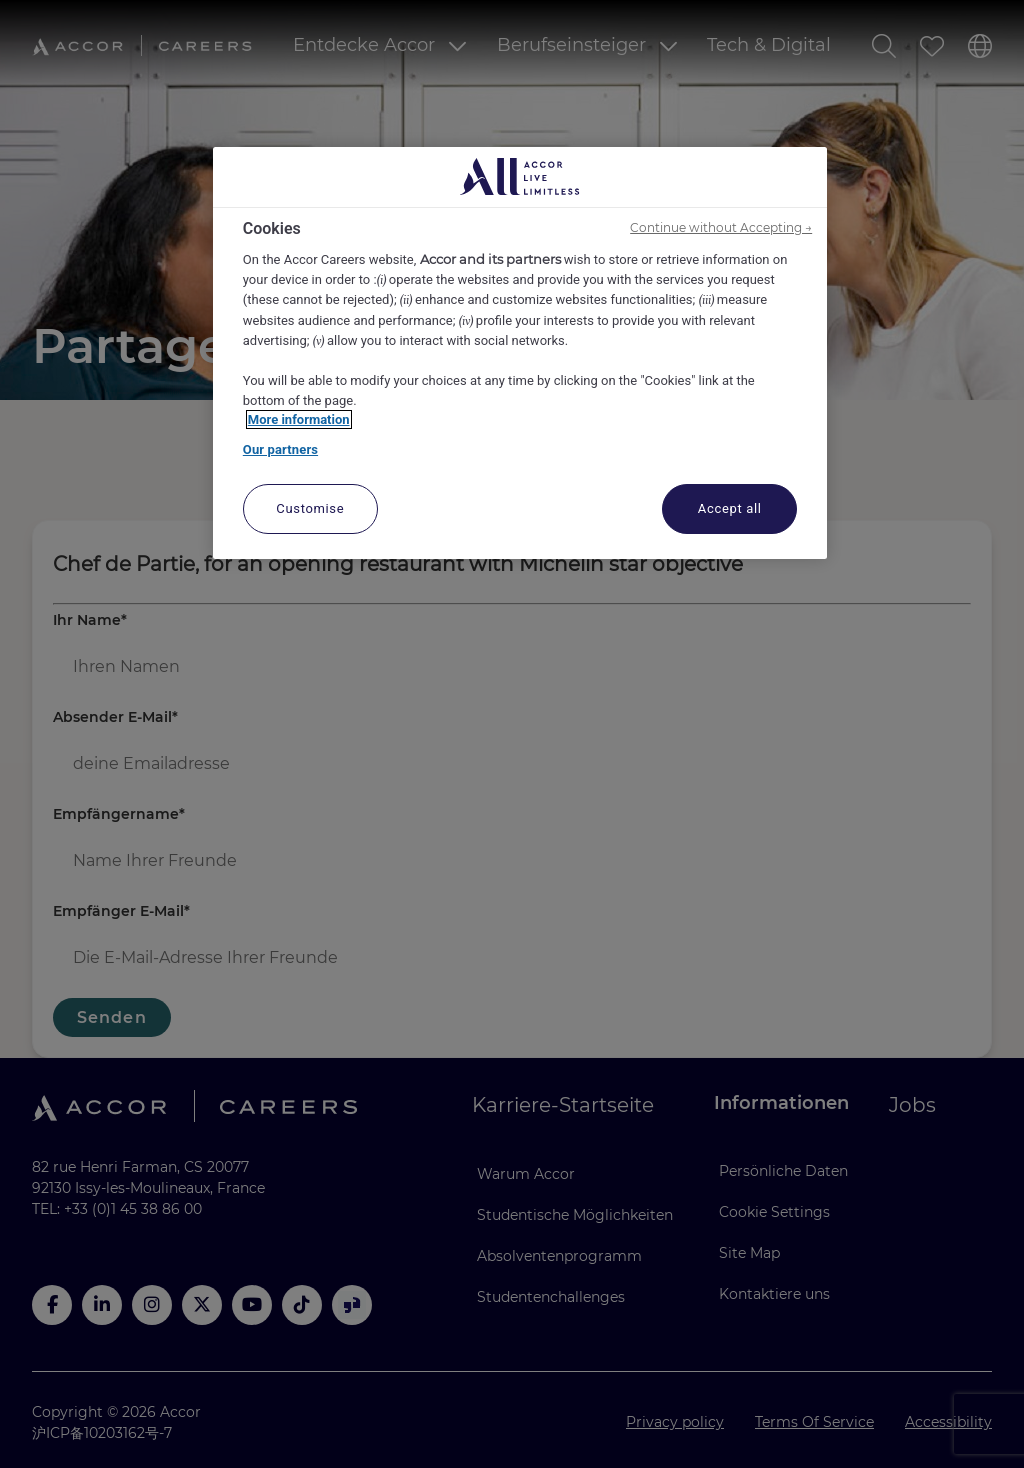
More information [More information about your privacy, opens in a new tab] (299, 419)
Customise (310, 508)
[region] (520, 353)
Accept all (730, 508)
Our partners (280, 449)
